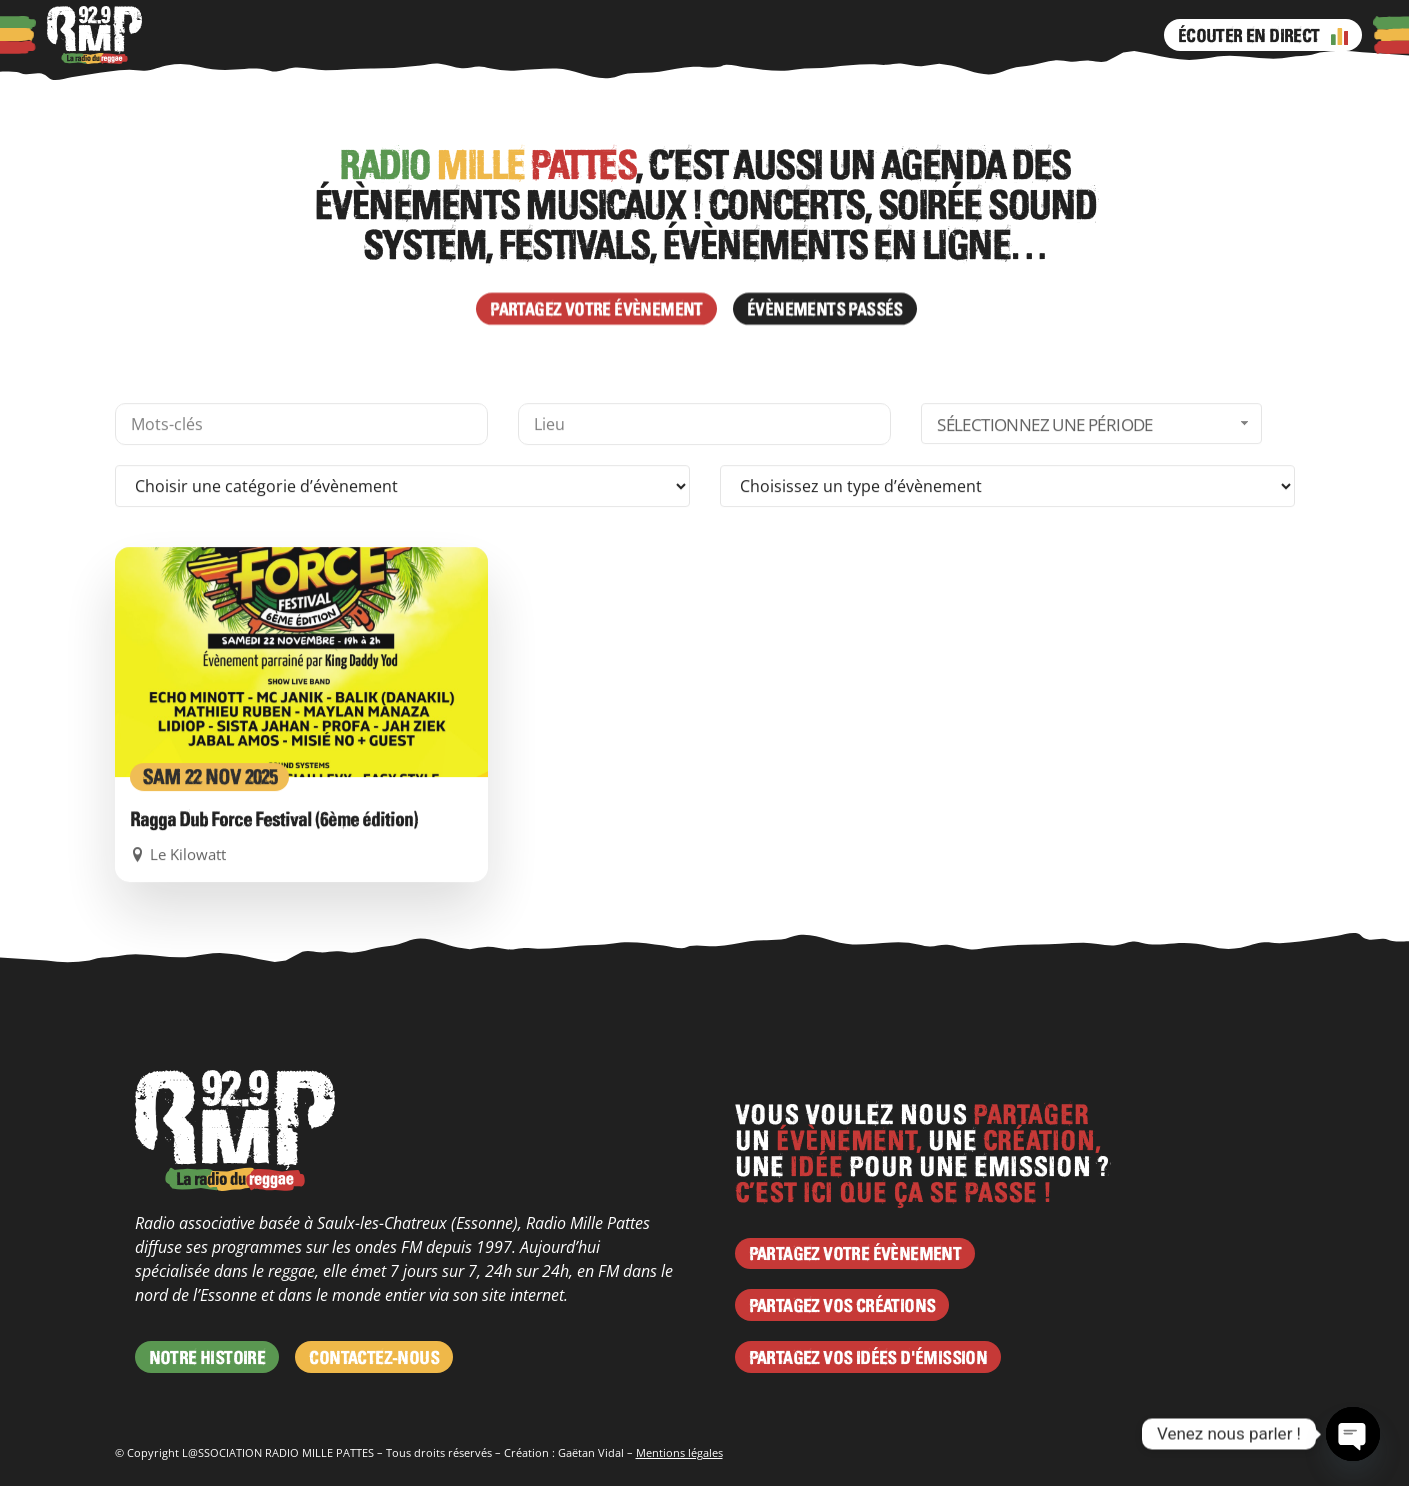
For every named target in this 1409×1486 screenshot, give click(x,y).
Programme (513, 35)
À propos (207, 35)
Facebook (673, 35)
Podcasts (289, 35)
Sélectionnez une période (1095, 549)
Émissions (612, 35)
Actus (359, 35)
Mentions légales (679, 1452)
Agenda (424, 35)
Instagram (713, 35)
